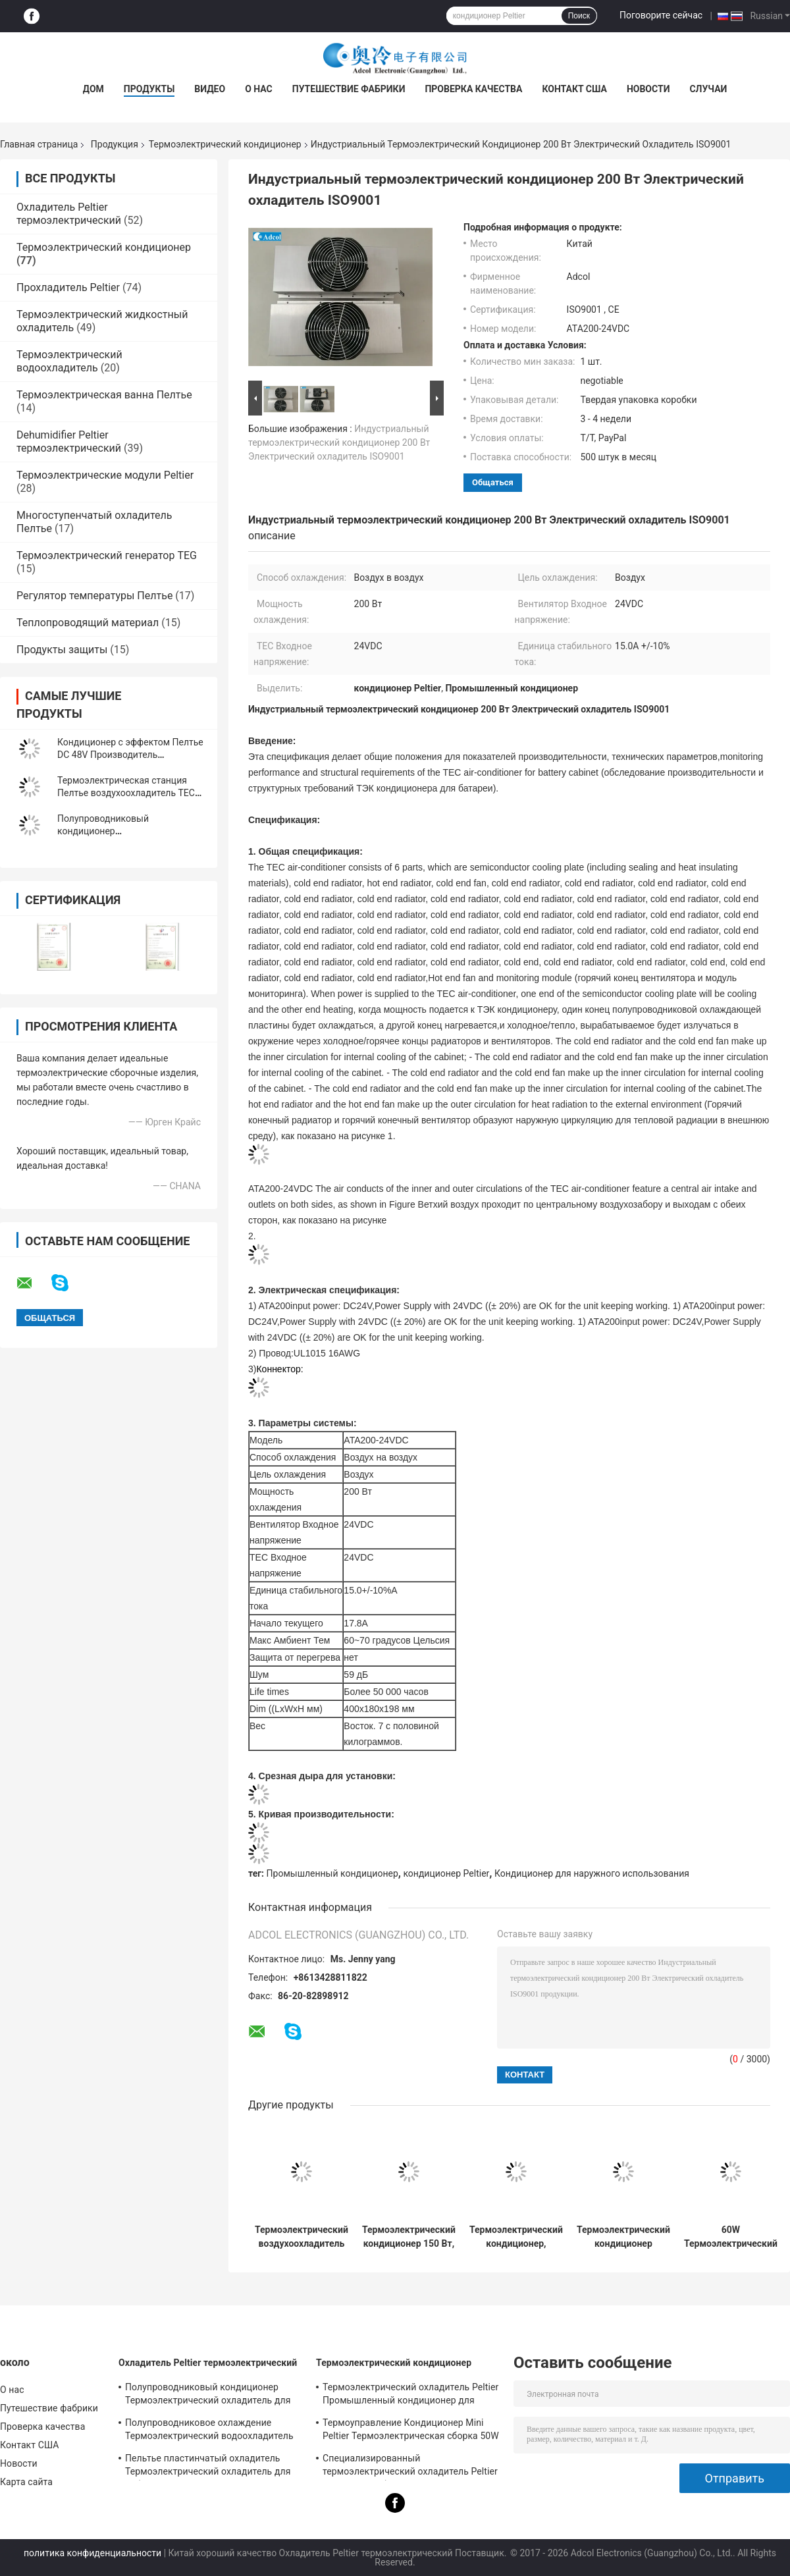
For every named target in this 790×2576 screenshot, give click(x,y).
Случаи (708, 89)
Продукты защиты (61, 649)
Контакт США (574, 89)
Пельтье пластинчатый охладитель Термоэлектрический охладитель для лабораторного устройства (207, 2467)
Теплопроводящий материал (87, 622)
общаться (493, 482)
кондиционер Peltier (446, 1873)
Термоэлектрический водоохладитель (69, 361)
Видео (209, 89)
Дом (93, 89)
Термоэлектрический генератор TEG (106, 555)
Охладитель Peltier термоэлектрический (68, 214)
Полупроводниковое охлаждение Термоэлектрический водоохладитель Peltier (209, 2431)
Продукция (114, 144)
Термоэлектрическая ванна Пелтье (104, 395)
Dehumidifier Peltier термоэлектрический (68, 441)
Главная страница (39, 144)
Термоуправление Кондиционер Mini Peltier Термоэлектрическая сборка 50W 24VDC (411, 2431)
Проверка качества (473, 89)
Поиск (579, 15)
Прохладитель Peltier (68, 287)
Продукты (149, 89)
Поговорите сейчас (660, 15)
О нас (259, 89)
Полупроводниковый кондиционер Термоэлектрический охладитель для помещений (207, 2395)
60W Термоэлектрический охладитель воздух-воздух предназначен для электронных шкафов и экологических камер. (730, 2236)
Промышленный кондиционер (332, 1873)
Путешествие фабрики (349, 89)
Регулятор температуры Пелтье (94, 595)
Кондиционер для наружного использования (591, 1873)
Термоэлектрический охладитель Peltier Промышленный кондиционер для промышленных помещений (410, 2395)
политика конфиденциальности (92, 2553)
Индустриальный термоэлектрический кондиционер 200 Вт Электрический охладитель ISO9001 (339, 442)
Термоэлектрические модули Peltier (105, 475)
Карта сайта (26, 2482)
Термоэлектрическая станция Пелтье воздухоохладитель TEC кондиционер (126, 793)
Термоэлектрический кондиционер (225, 144)
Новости (648, 89)
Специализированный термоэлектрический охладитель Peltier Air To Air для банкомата (410, 2467)
